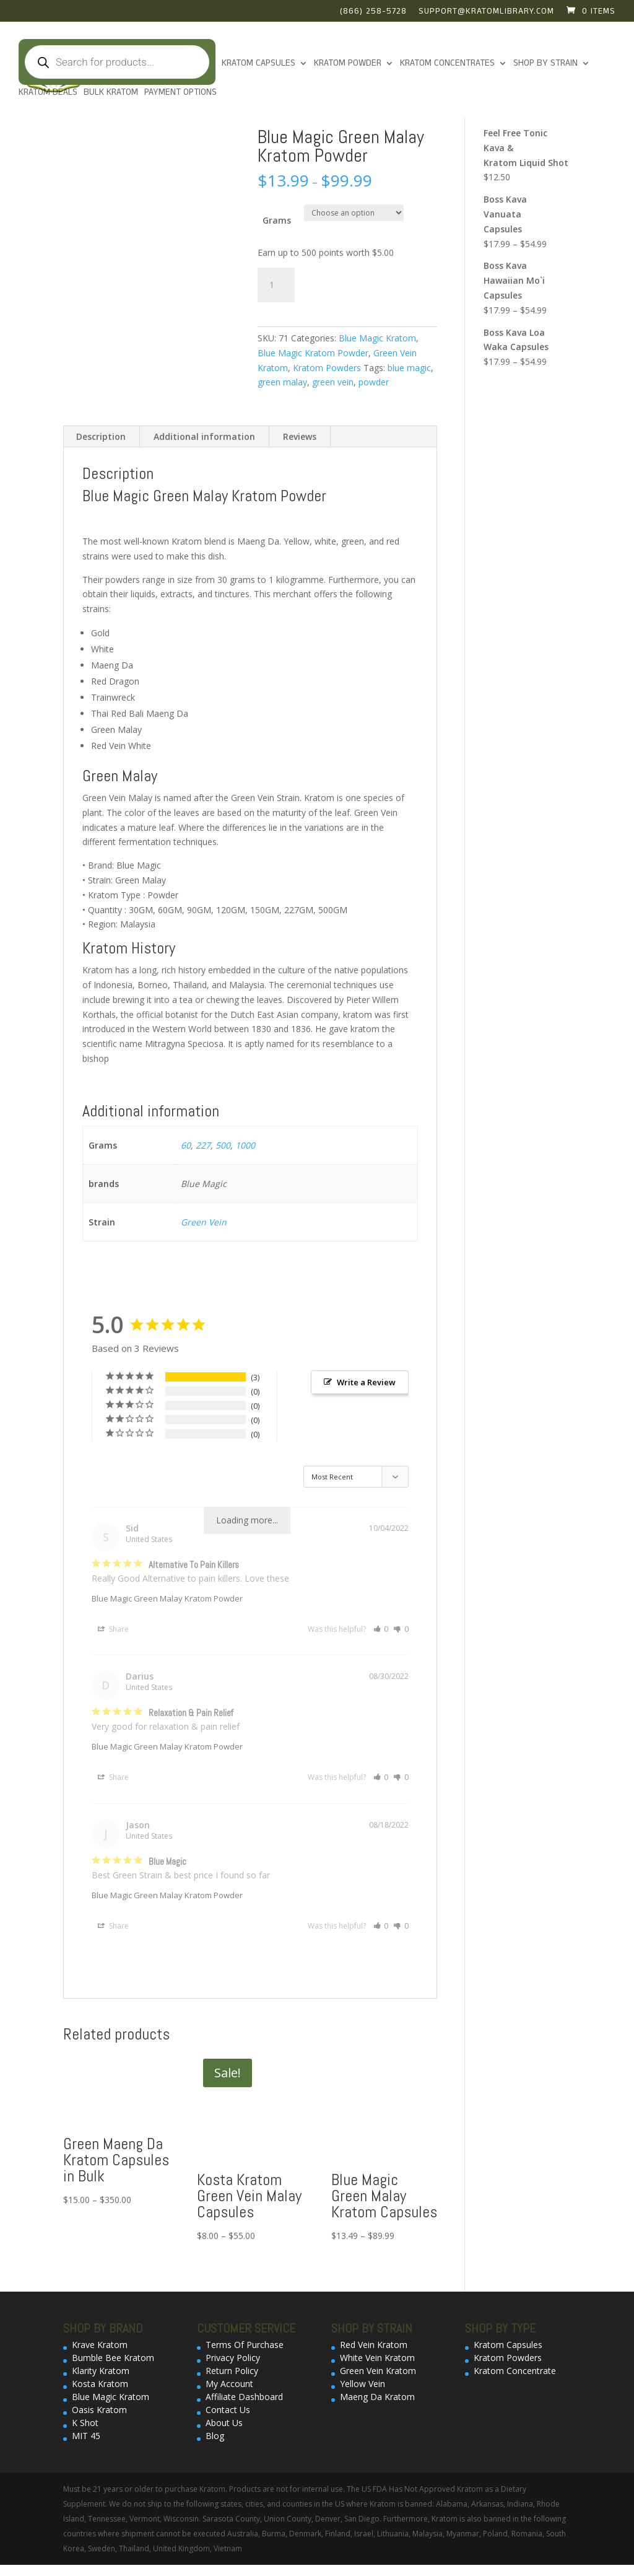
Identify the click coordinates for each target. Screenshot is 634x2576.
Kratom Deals (48, 93)
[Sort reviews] (356, 1476)
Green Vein (204, 1222)
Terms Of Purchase (245, 2344)
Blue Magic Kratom (377, 338)
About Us (224, 2423)
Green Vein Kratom (378, 2371)
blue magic (409, 368)
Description (101, 436)
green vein (333, 382)
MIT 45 (86, 2436)
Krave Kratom (100, 2344)
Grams (277, 220)
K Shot (85, 2423)
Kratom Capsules (258, 64)
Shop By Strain (545, 64)
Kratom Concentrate (515, 2371)
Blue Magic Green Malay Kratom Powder (167, 1598)
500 (222, 1145)
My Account (229, 2384)
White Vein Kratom (377, 2358)
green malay (282, 382)
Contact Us (228, 2410)
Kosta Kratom (100, 2384)
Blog (215, 2436)
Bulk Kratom (111, 93)
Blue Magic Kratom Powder (313, 353)
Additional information (204, 436)
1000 (245, 1145)
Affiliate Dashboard (244, 2397)
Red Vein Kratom (373, 2344)
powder (373, 382)
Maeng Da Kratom (377, 2397)
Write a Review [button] (366, 1382)
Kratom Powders (327, 368)
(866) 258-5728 (373, 12)
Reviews (299, 436)
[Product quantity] (276, 285)
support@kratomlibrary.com (486, 12)
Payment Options (180, 93)
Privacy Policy (233, 2358)
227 (203, 1145)
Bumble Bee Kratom (113, 2358)
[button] (381, 1629)
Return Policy (232, 2371)
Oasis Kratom (99, 2410)
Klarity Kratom (100, 2371)
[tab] (101, 436)
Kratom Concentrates (447, 64)
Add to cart (353, 282)
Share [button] (113, 1629)
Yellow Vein (362, 2384)
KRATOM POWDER (347, 64)
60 (186, 1145)
